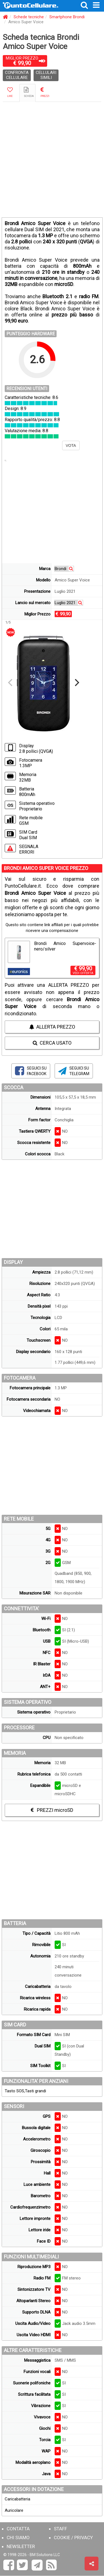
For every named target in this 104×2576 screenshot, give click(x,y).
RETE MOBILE (19, 1519)
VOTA (71, 445)
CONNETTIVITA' (21, 1608)
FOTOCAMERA (19, 1378)
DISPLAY (13, 1262)
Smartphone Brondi (67, 16)
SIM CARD (15, 2025)
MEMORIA (15, 1753)
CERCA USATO (52, 1043)
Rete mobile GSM (31, 820)
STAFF (60, 2528)
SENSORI (14, 2106)
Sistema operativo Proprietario (37, 806)
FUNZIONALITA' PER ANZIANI (36, 2081)
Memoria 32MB (27, 777)
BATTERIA (15, 1923)
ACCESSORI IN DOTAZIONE (34, 2489)
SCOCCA (13, 1087)
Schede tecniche (29, 16)
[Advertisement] (52, 159)
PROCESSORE (19, 1727)
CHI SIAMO (18, 2537)
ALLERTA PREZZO (52, 1027)
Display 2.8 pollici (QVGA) (36, 748)
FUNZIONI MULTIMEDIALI (31, 2257)
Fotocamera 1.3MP (30, 763)
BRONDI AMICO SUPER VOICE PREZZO (46, 868)
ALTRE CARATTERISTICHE (33, 2350)
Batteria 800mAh (27, 791)
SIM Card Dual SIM (28, 835)
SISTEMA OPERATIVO (27, 1702)
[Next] (76, 683)
